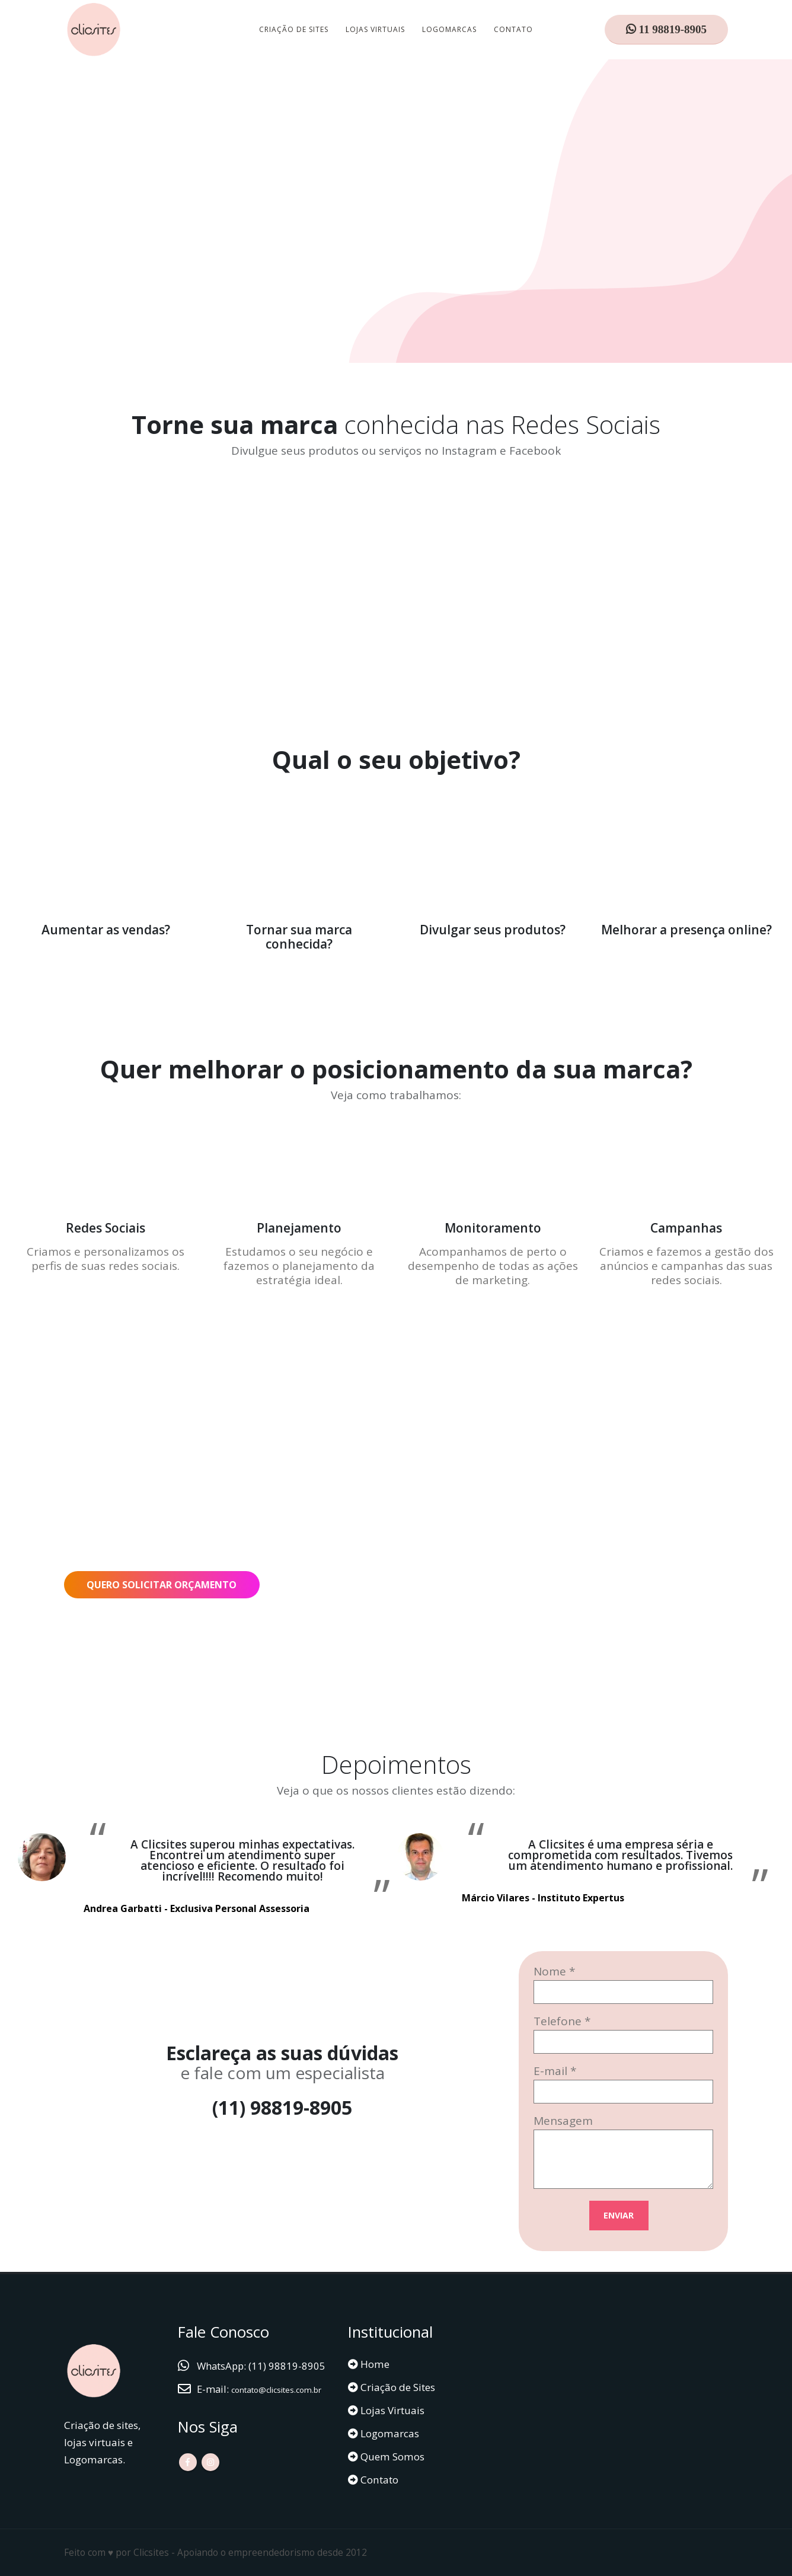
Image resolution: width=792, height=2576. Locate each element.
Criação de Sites (293, 29)
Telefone (558, 2021)
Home (373, 2364)
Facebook (188, 2478)
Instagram (210, 2478)
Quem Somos (391, 2456)
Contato (513, 29)
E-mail (550, 2071)
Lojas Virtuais (375, 29)
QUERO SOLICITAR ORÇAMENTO (162, 1584)
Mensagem (563, 2120)
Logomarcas (449, 29)
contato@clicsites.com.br (256, 2406)
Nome (550, 1971)
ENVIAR (618, 2215)
